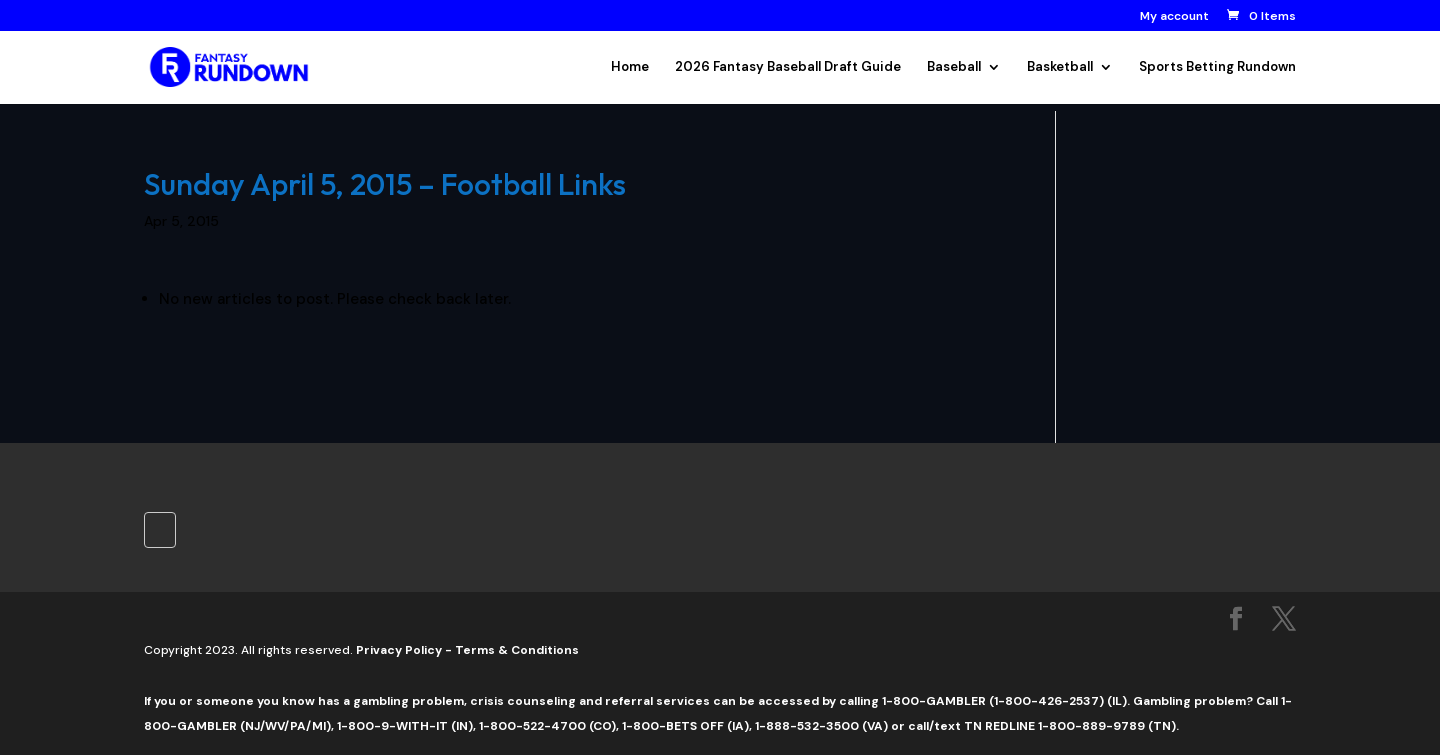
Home (630, 67)
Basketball (1060, 67)
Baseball (954, 67)
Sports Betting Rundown (1217, 67)
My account (1174, 17)
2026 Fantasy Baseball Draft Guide (788, 67)
